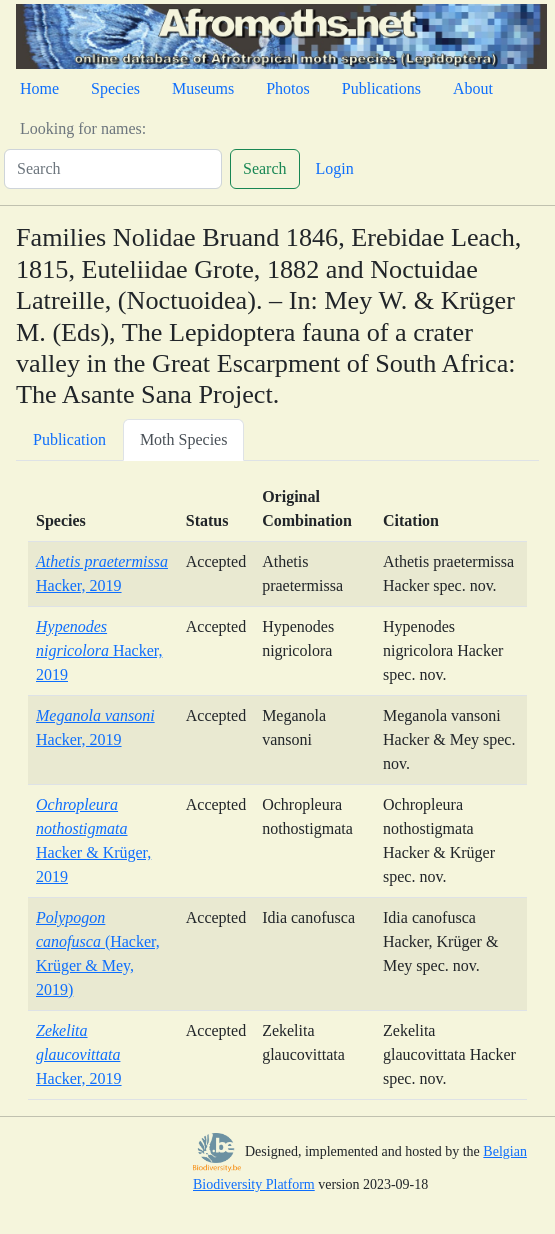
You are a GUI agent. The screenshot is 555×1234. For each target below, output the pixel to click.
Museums (203, 88)
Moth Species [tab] (184, 439)
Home (39, 88)
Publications (381, 88)
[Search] (113, 169)
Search (265, 168)
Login (335, 168)
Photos (288, 88)
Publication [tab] (69, 439)
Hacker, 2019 (99, 650)
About (473, 88)
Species (115, 88)
